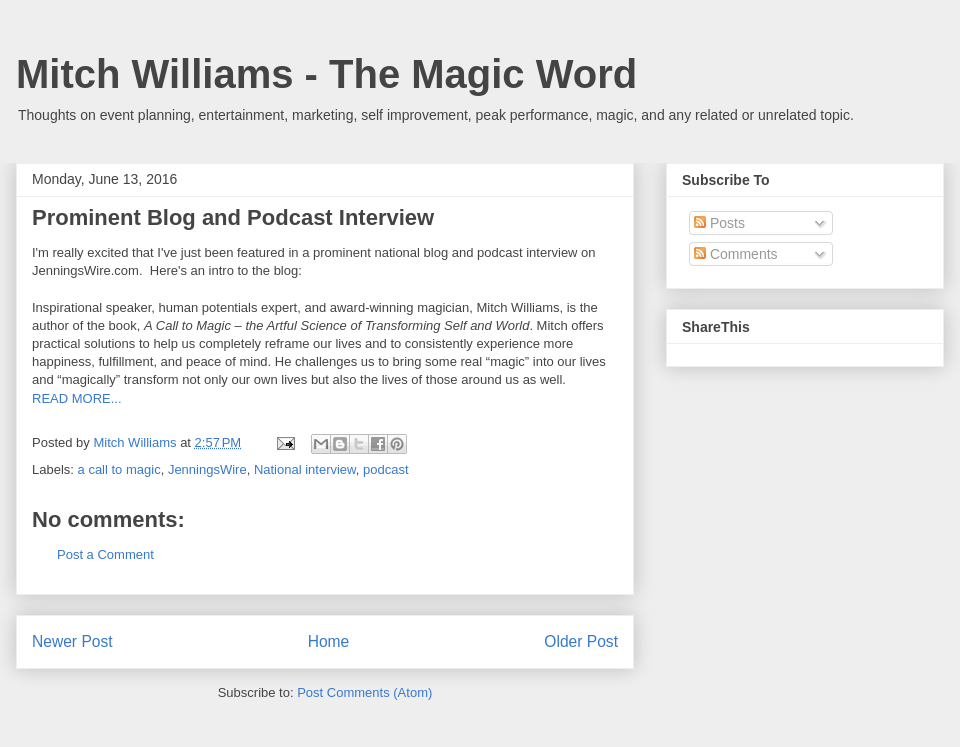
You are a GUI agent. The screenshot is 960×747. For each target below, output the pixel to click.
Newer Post (72, 641)
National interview (305, 469)
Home (329, 641)
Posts (719, 223)
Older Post (581, 641)
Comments (736, 254)
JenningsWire (207, 469)
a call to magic (119, 469)
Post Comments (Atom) (364, 692)
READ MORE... (77, 398)
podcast (386, 469)
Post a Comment (105, 554)
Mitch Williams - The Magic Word (326, 74)
